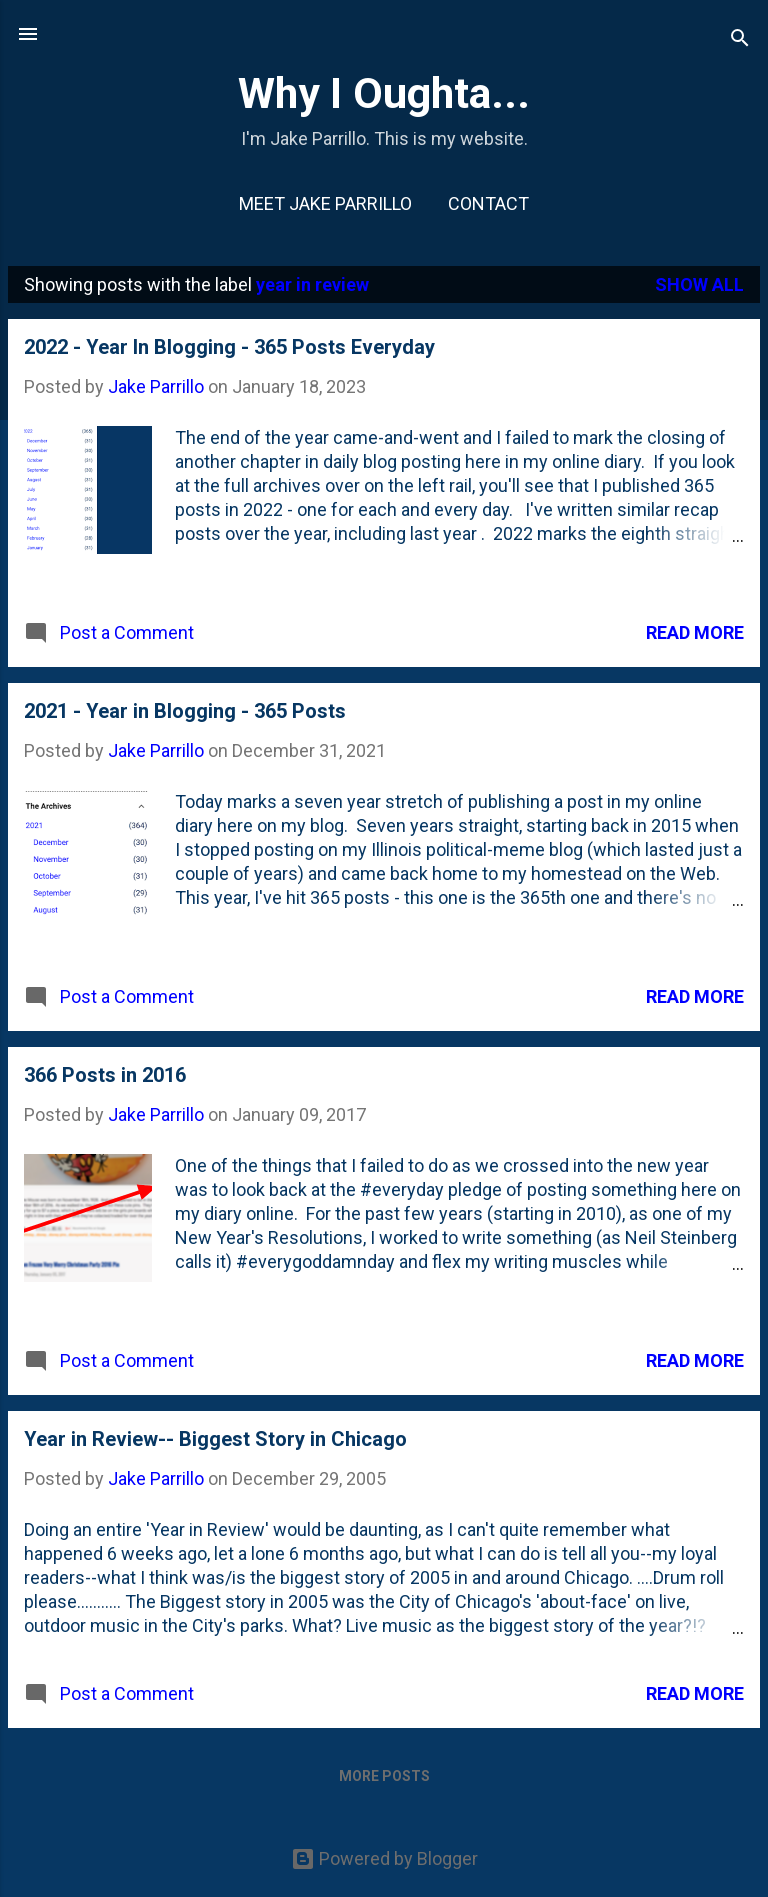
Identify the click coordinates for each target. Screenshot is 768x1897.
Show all (699, 284)
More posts (384, 1776)
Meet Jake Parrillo (325, 203)
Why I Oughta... (384, 93)
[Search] (740, 40)
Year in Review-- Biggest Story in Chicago (215, 1439)
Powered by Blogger (384, 1858)
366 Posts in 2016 (105, 1075)
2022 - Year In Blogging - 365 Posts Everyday (229, 347)
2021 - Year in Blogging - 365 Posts (185, 711)
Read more (695, 632)
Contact (488, 203)
